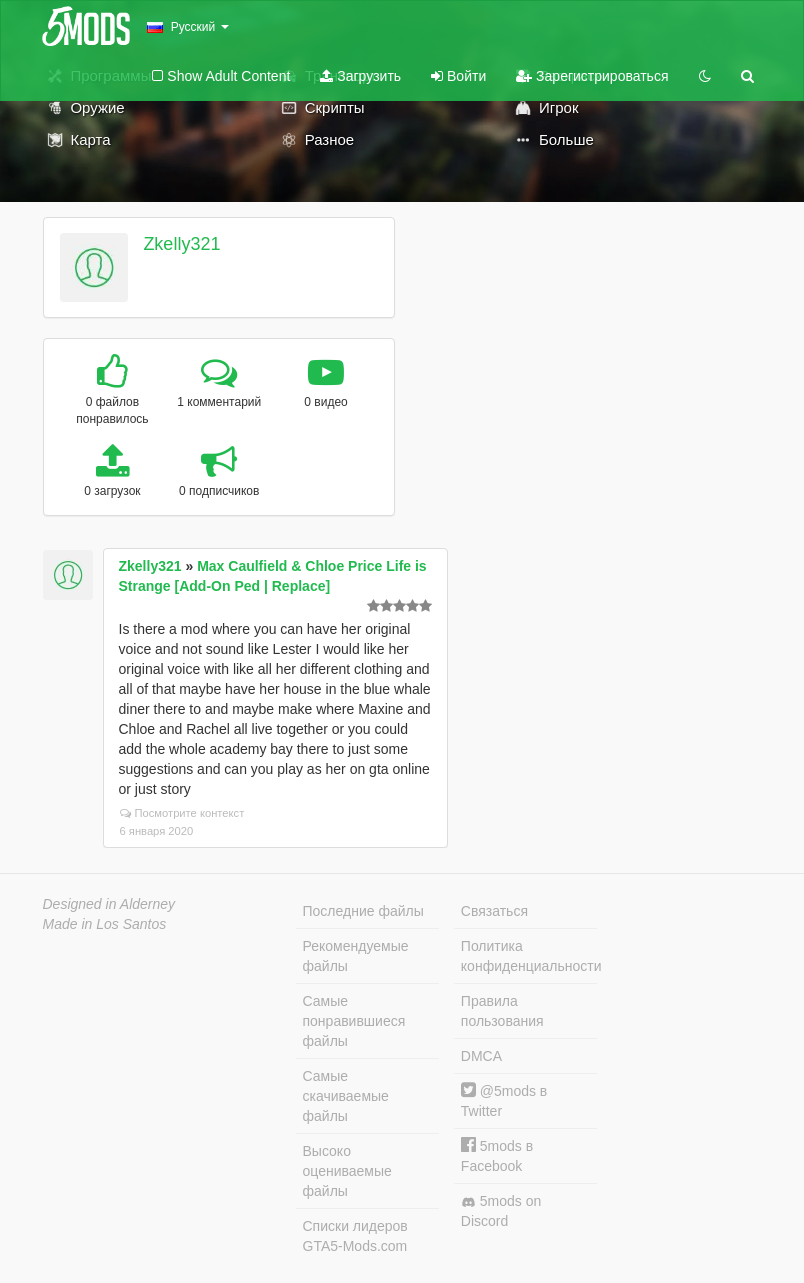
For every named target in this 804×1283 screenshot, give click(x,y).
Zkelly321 (181, 244)
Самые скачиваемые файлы (346, 1096)
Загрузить (360, 76)
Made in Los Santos (105, 924)
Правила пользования (502, 1011)
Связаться (494, 911)
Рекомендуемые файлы (356, 956)
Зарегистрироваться (592, 76)
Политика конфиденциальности (529, 956)
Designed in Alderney (109, 904)
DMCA (481, 1056)
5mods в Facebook (497, 1155)
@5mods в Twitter (504, 1100)
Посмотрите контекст (182, 813)
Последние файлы (363, 911)
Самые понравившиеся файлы (354, 1021)
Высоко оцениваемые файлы (347, 1171)
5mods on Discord (501, 1211)
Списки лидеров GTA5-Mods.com (355, 1236)
